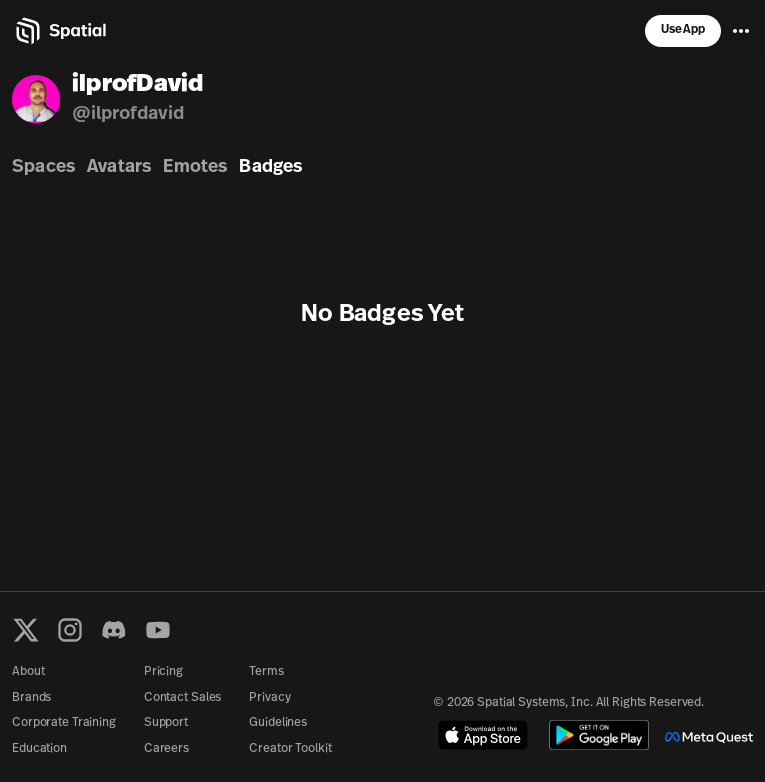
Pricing (163, 672)
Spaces (43, 167)
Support (166, 723)
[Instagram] (70, 630)
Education (39, 749)
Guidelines (278, 723)
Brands (31, 698)
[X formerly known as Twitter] (26, 630)
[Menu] (741, 31)
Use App (683, 30)
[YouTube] (158, 630)
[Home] (59, 31)
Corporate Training (64, 723)
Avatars (119, 167)
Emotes (195, 167)
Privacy (269, 698)
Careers (166, 749)
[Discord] (114, 630)
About (28, 672)
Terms (266, 672)
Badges (270, 167)
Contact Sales (182, 698)
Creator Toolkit (290, 749)
